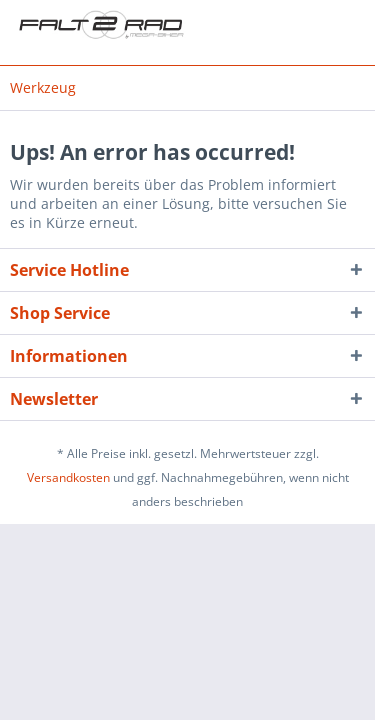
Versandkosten (68, 477)
